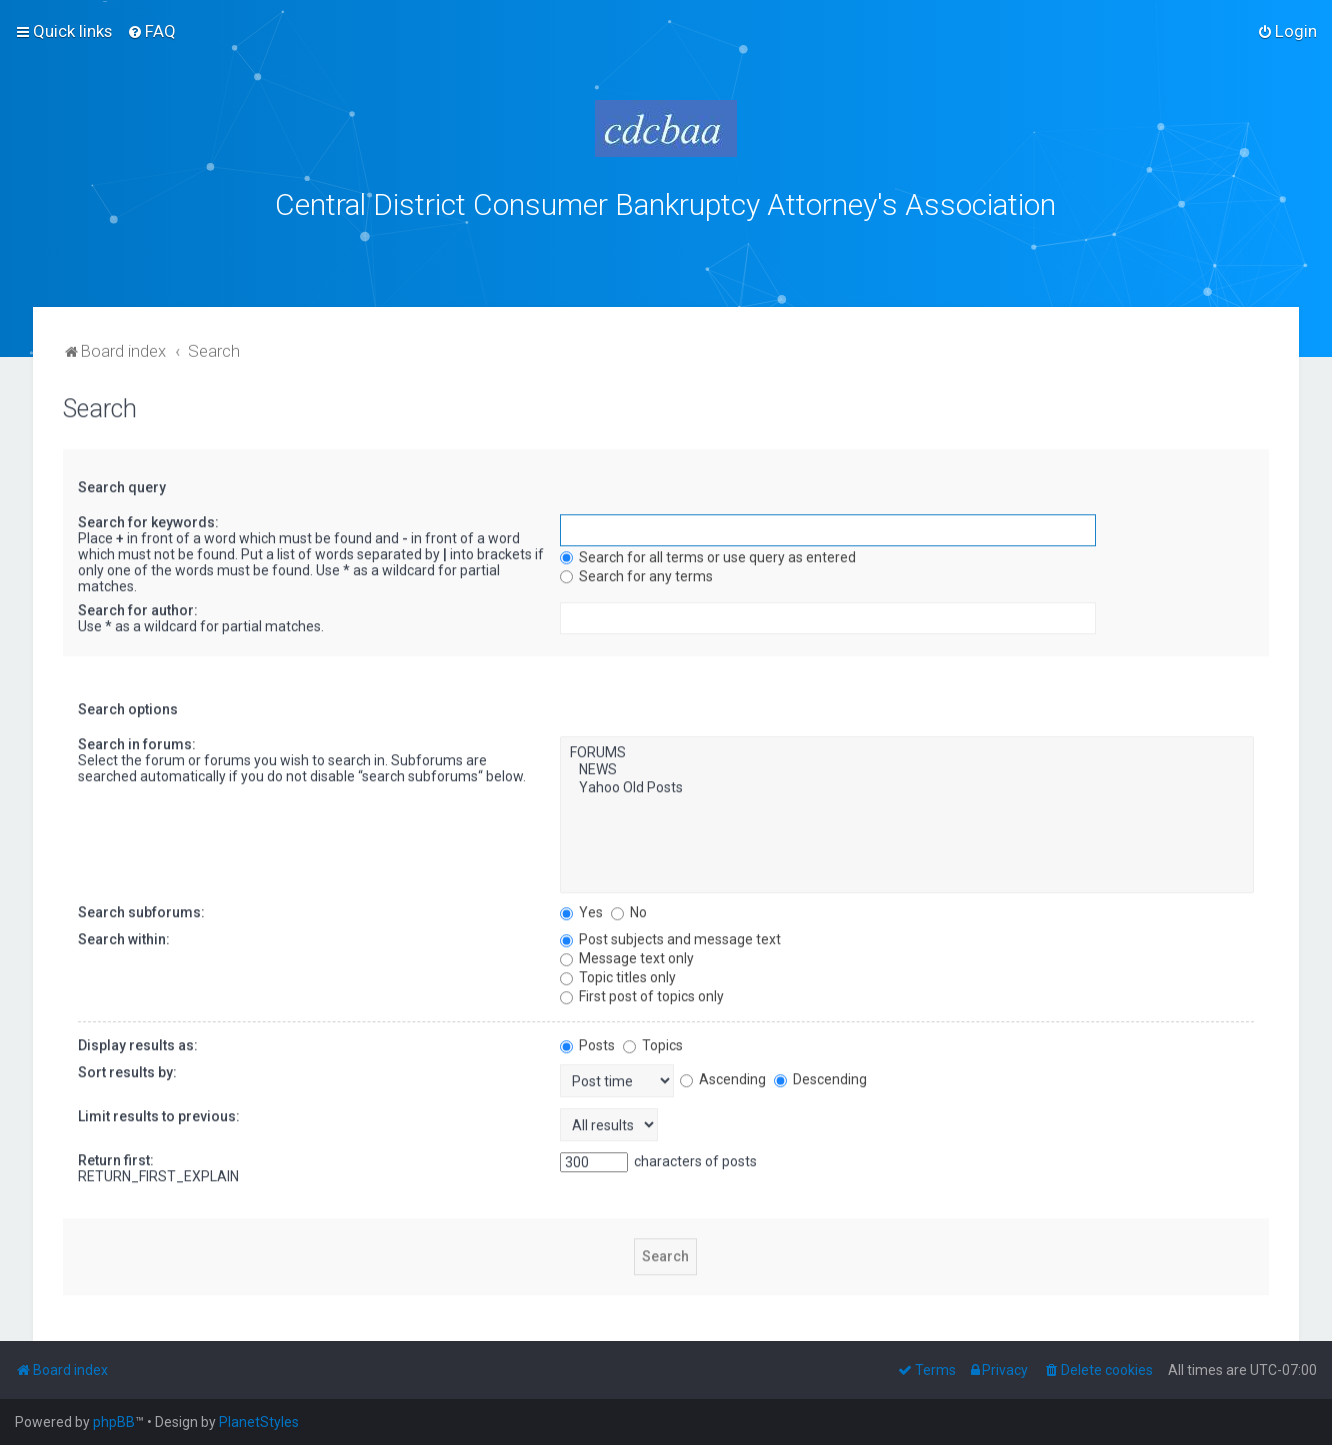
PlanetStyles (259, 1422)
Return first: (116, 1155)
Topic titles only (618, 972)
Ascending (723, 1075)
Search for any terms (636, 571)
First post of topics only (642, 991)
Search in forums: (137, 739)
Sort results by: (127, 1067)
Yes (581, 907)
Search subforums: (141, 907)
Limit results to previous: (159, 1111)
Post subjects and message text (670, 934)
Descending (820, 1075)
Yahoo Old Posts (906, 784)
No (629, 907)
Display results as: (138, 1040)
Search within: (124, 934)
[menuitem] (151, 31)
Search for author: (138, 605)
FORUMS (906, 748)
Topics (653, 1040)
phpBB (114, 1422)
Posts (587, 1040)
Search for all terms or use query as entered (708, 552)
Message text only (627, 953)
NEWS (906, 766)
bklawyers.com (831, 247)
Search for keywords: (148, 517)
